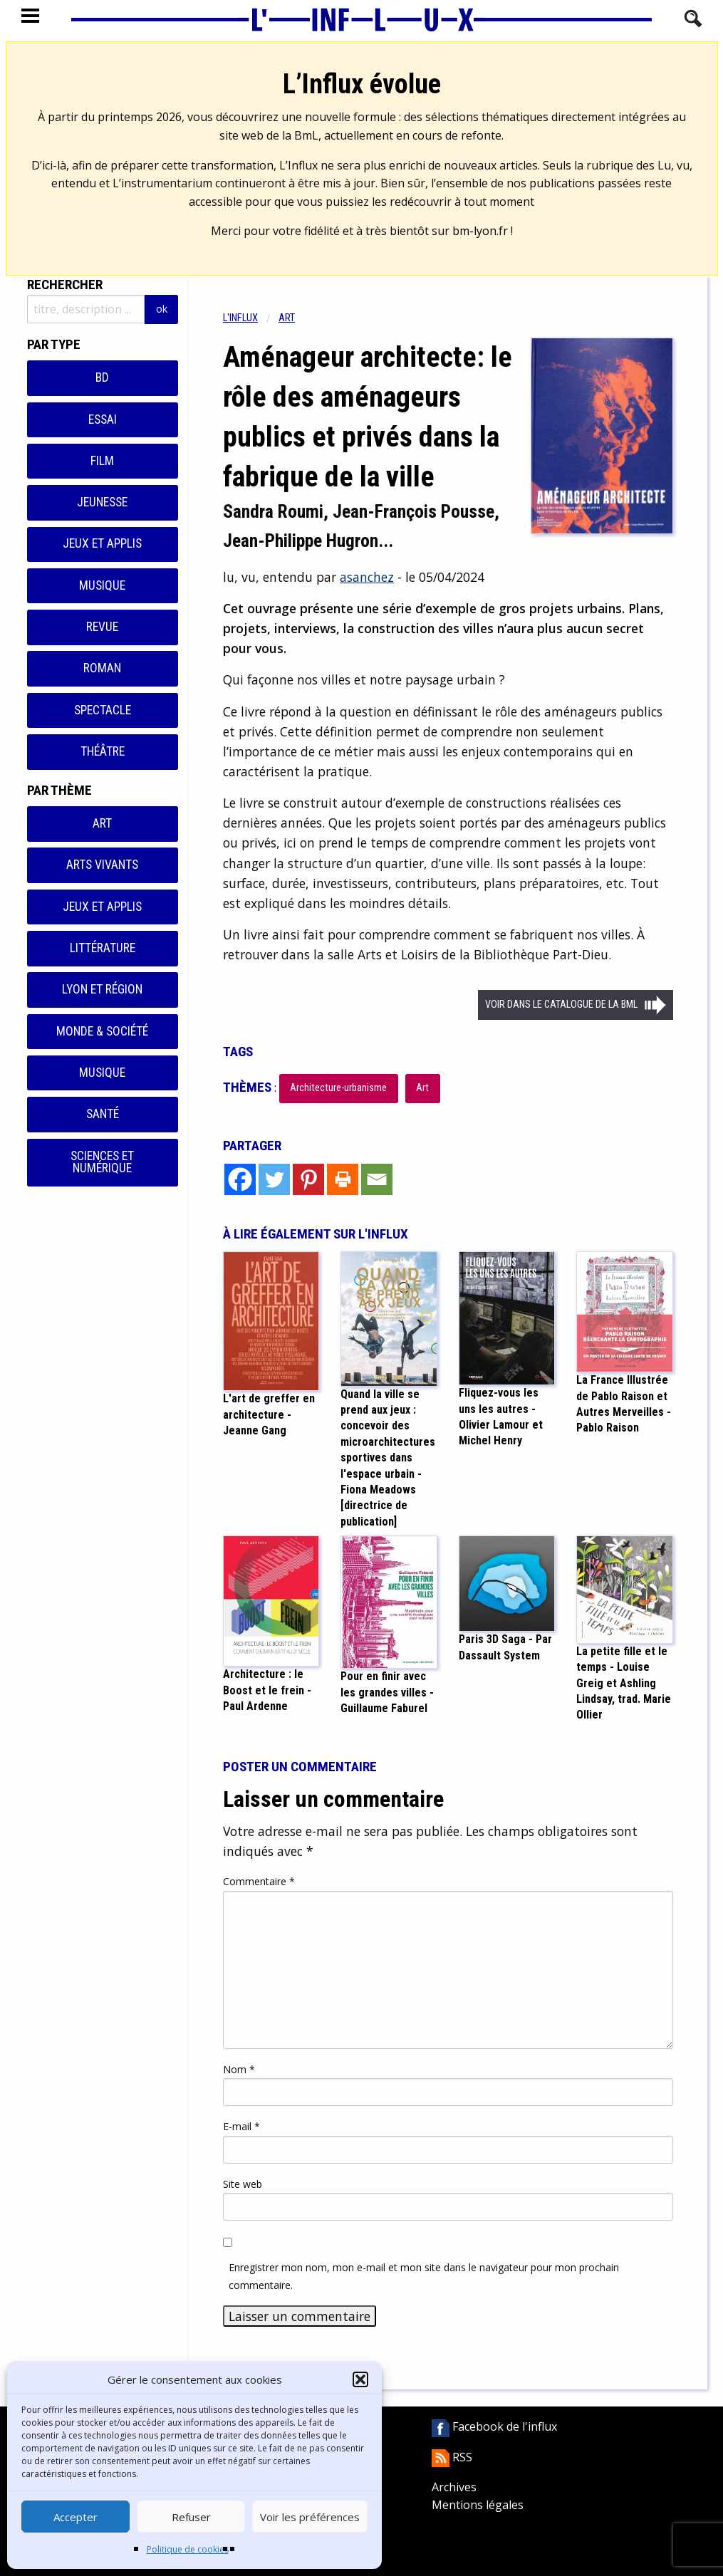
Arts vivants (102, 864)
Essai (102, 419)
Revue (102, 627)
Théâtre (102, 751)
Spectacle (102, 710)
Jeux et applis (102, 543)
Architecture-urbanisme (338, 1088)
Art (102, 823)
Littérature (102, 948)
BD (102, 377)
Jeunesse (102, 502)
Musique (102, 585)
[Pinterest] (308, 1179)
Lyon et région (102, 989)
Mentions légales (478, 2505)
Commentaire (259, 1881)
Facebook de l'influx (494, 2426)
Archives (454, 2487)
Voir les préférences (310, 2517)
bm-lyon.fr (480, 231)
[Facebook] (240, 1179)
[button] (360, 2379)
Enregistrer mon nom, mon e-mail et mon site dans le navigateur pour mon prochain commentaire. (424, 2276)
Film (102, 461)
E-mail (241, 2126)
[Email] (376, 1179)
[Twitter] (274, 1179)
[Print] (342, 1179)
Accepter (75, 2517)
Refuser (191, 2517)
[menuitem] (251, 318)
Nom (239, 2069)
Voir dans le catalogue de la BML (561, 1004)
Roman (102, 668)
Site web (242, 2184)
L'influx (240, 318)
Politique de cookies (188, 2549)
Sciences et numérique (102, 1162)
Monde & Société (102, 1031)
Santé (102, 1114)
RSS (452, 2457)
